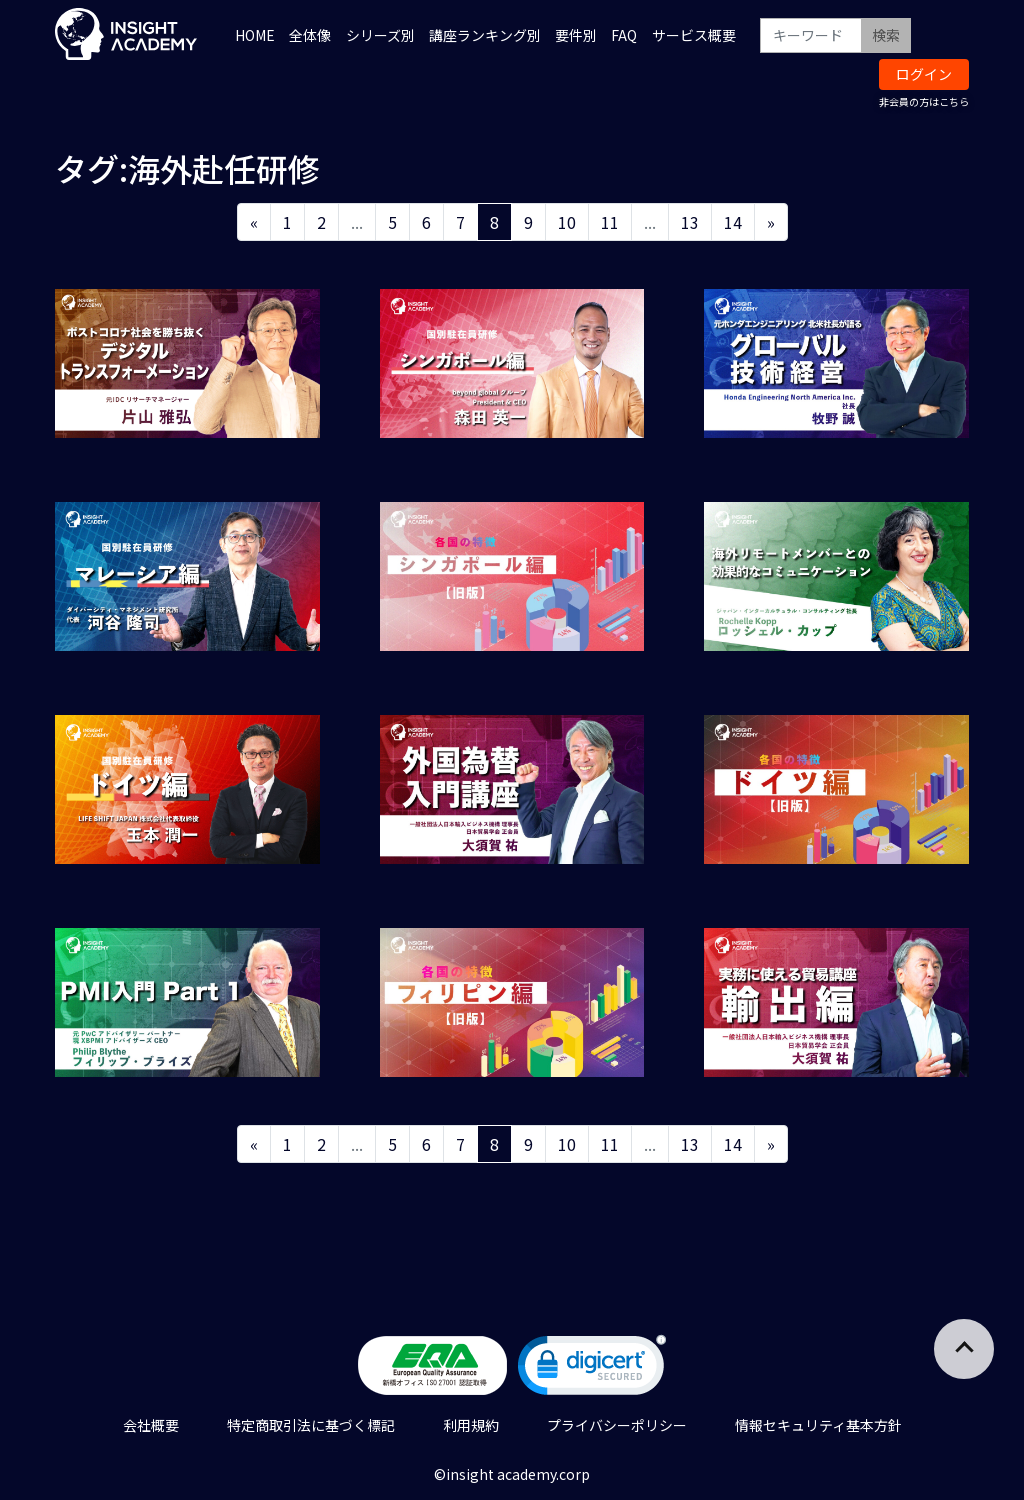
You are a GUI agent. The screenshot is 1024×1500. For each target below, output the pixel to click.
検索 (886, 35)
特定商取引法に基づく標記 (311, 1425)
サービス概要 (694, 35)
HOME (255, 35)
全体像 (310, 35)
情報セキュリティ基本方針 (818, 1425)
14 (733, 222)
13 (690, 222)
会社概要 (151, 1425)
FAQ (624, 35)
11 (610, 222)
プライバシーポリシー (617, 1425)
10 (567, 222)
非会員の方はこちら (924, 101)
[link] (592, 1369)
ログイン (924, 74)
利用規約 (471, 1425)
